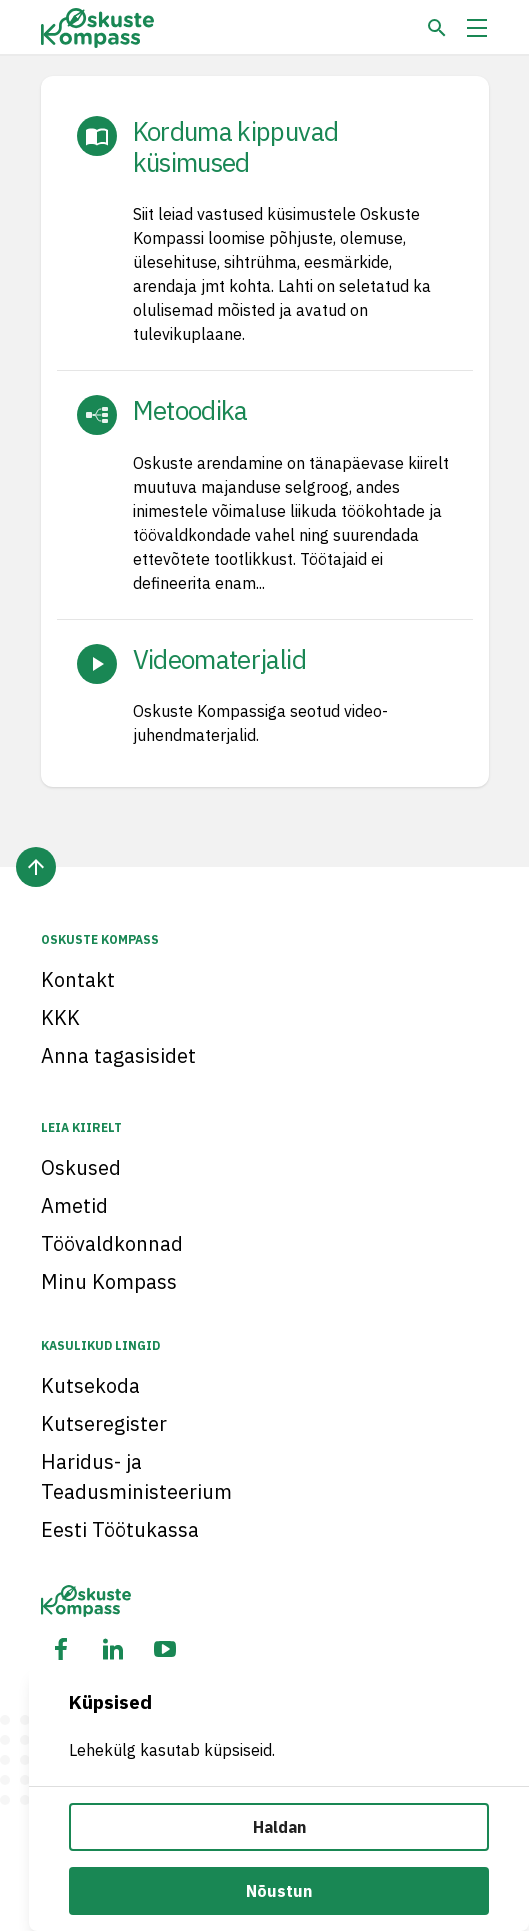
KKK (60, 1017)
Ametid (74, 1205)
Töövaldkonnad (112, 1243)
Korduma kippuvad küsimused (236, 146)
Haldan (279, 1827)
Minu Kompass (109, 1281)
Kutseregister (104, 1423)
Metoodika (190, 410)
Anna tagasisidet (118, 1055)
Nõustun (279, 1891)
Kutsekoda (90, 1385)
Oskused (81, 1167)
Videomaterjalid (219, 659)
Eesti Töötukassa (120, 1529)
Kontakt (78, 979)
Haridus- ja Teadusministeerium (136, 1476)
